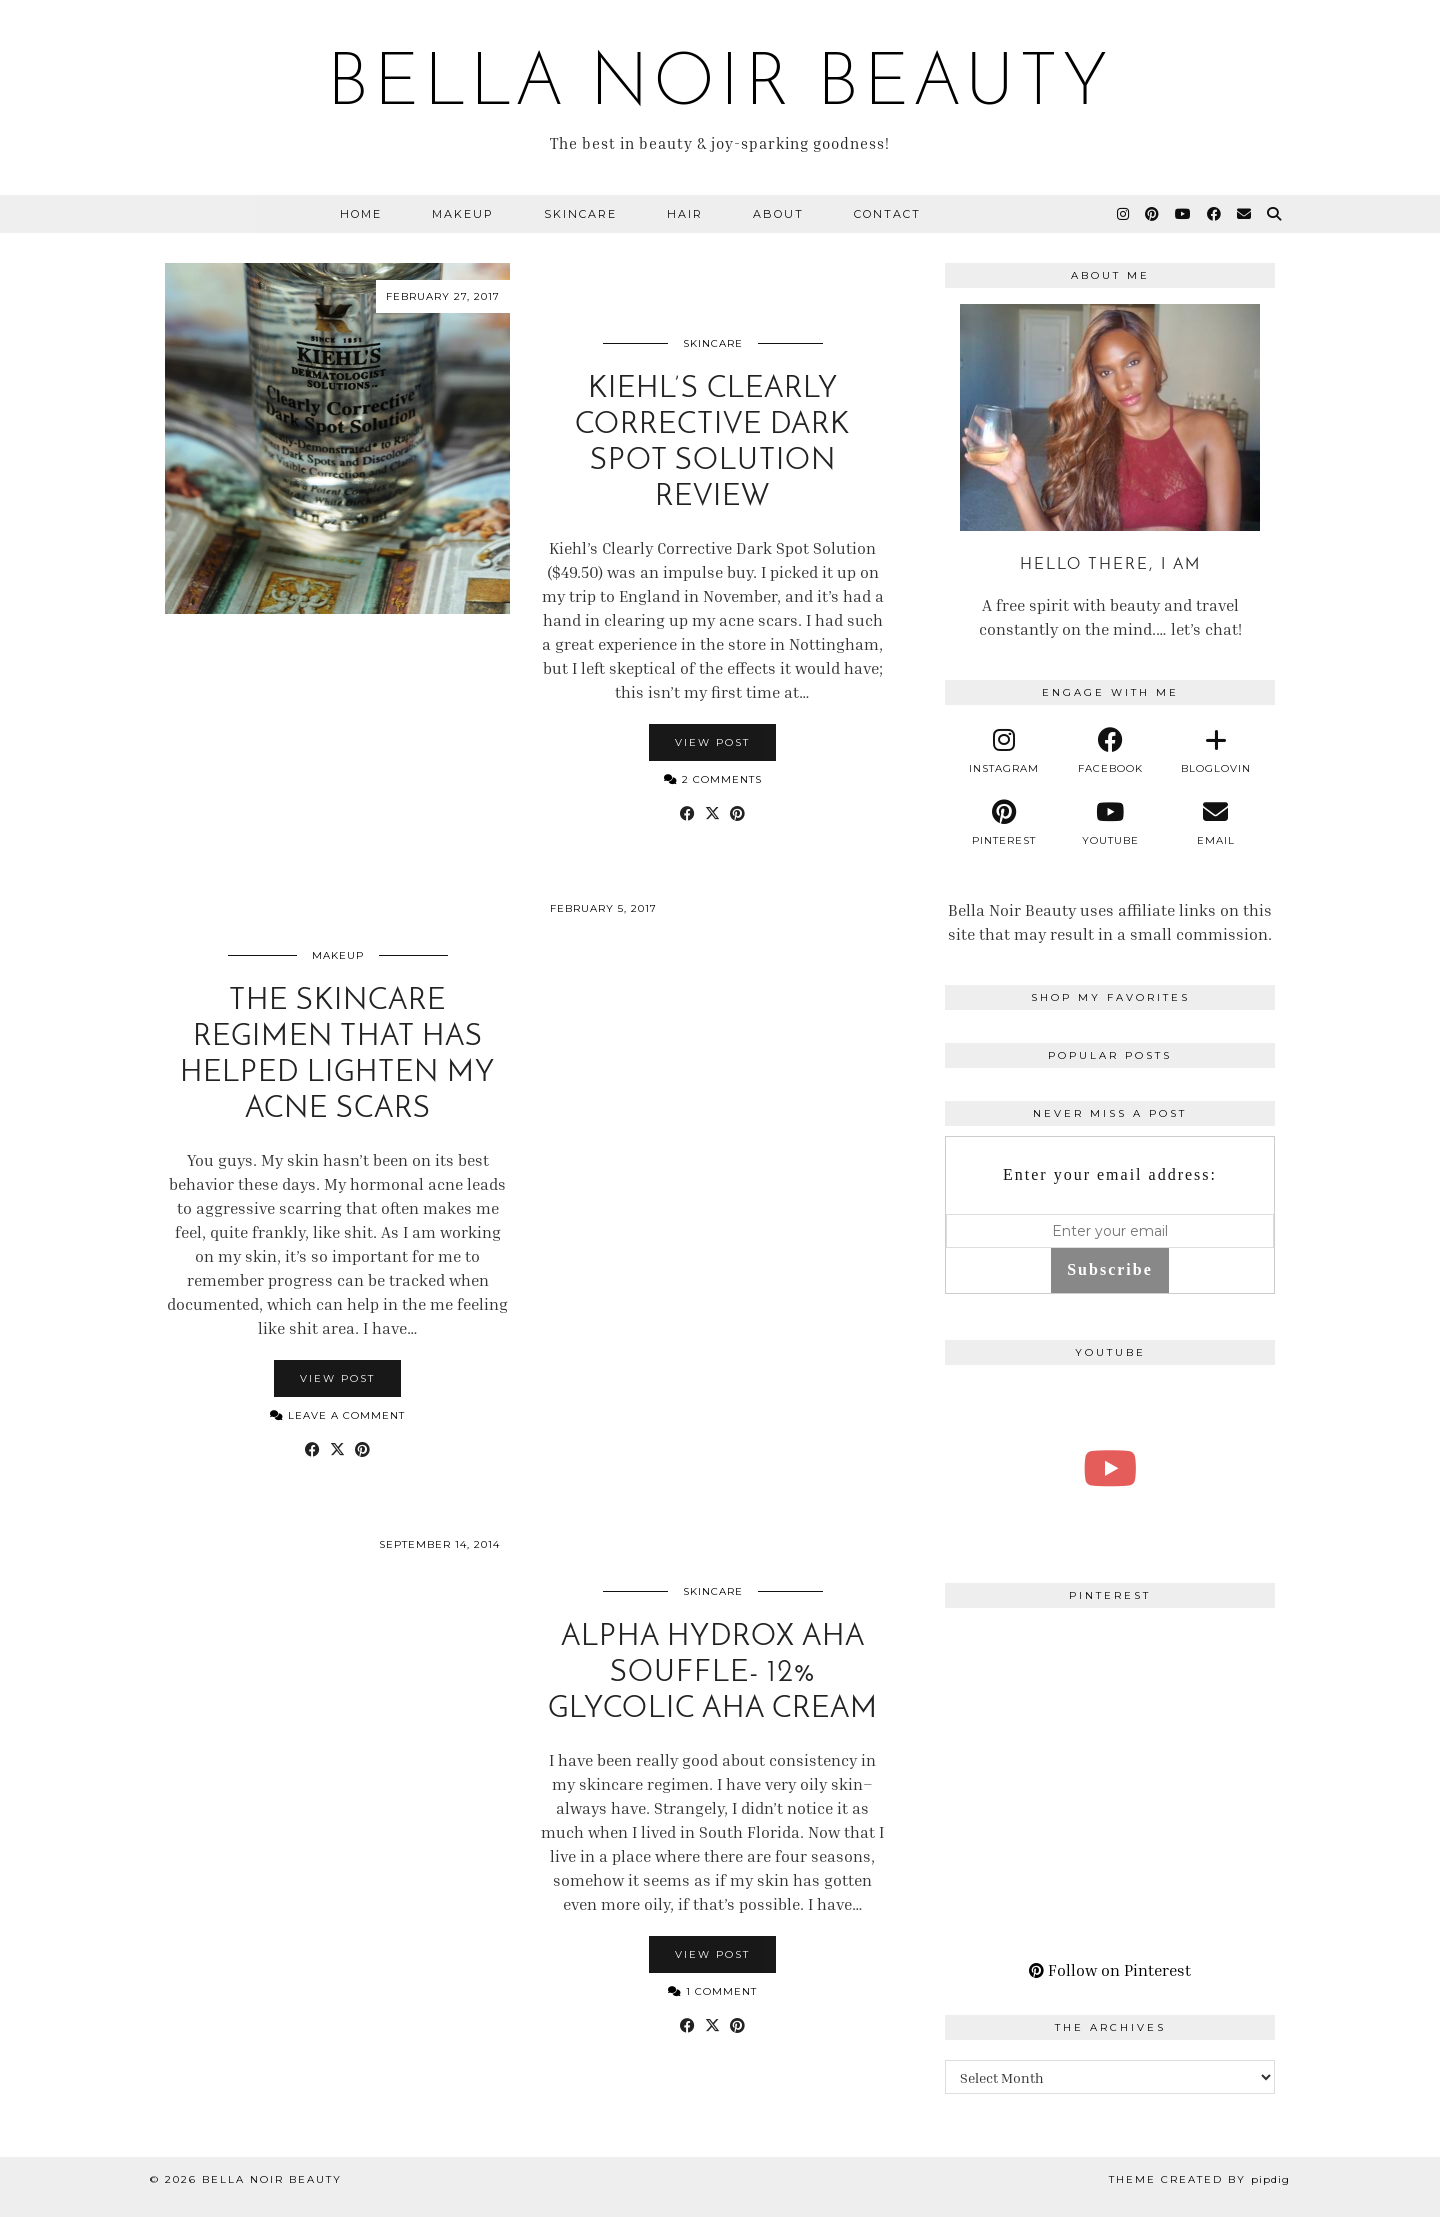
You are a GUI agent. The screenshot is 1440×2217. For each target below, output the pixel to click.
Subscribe (1110, 1269)
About (778, 214)
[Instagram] (1124, 214)
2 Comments (713, 779)
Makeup (463, 214)
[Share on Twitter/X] (712, 813)
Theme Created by (1199, 2179)
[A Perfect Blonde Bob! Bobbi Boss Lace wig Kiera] (1110, 1468)
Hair (685, 214)
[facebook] (1110, 751)
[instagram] (1005, 751)
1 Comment (712, 1991)
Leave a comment (337, 1415)
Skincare (580, 214)
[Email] (1245, 214)
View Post (712, 742)
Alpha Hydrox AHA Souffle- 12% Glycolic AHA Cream (713, 1673)
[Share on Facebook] (687, 813)
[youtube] (1110, 823)
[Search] (1275, 214)
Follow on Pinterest (1110, 1970)
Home (361, 214)
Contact (887, 214)
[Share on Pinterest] (737, 813)
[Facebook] (1215, 214)
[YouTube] (1184, 214)
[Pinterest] (1153, 214)
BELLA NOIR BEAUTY (720, 86)
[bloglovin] (1216, 751)
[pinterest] (1005, 823)
